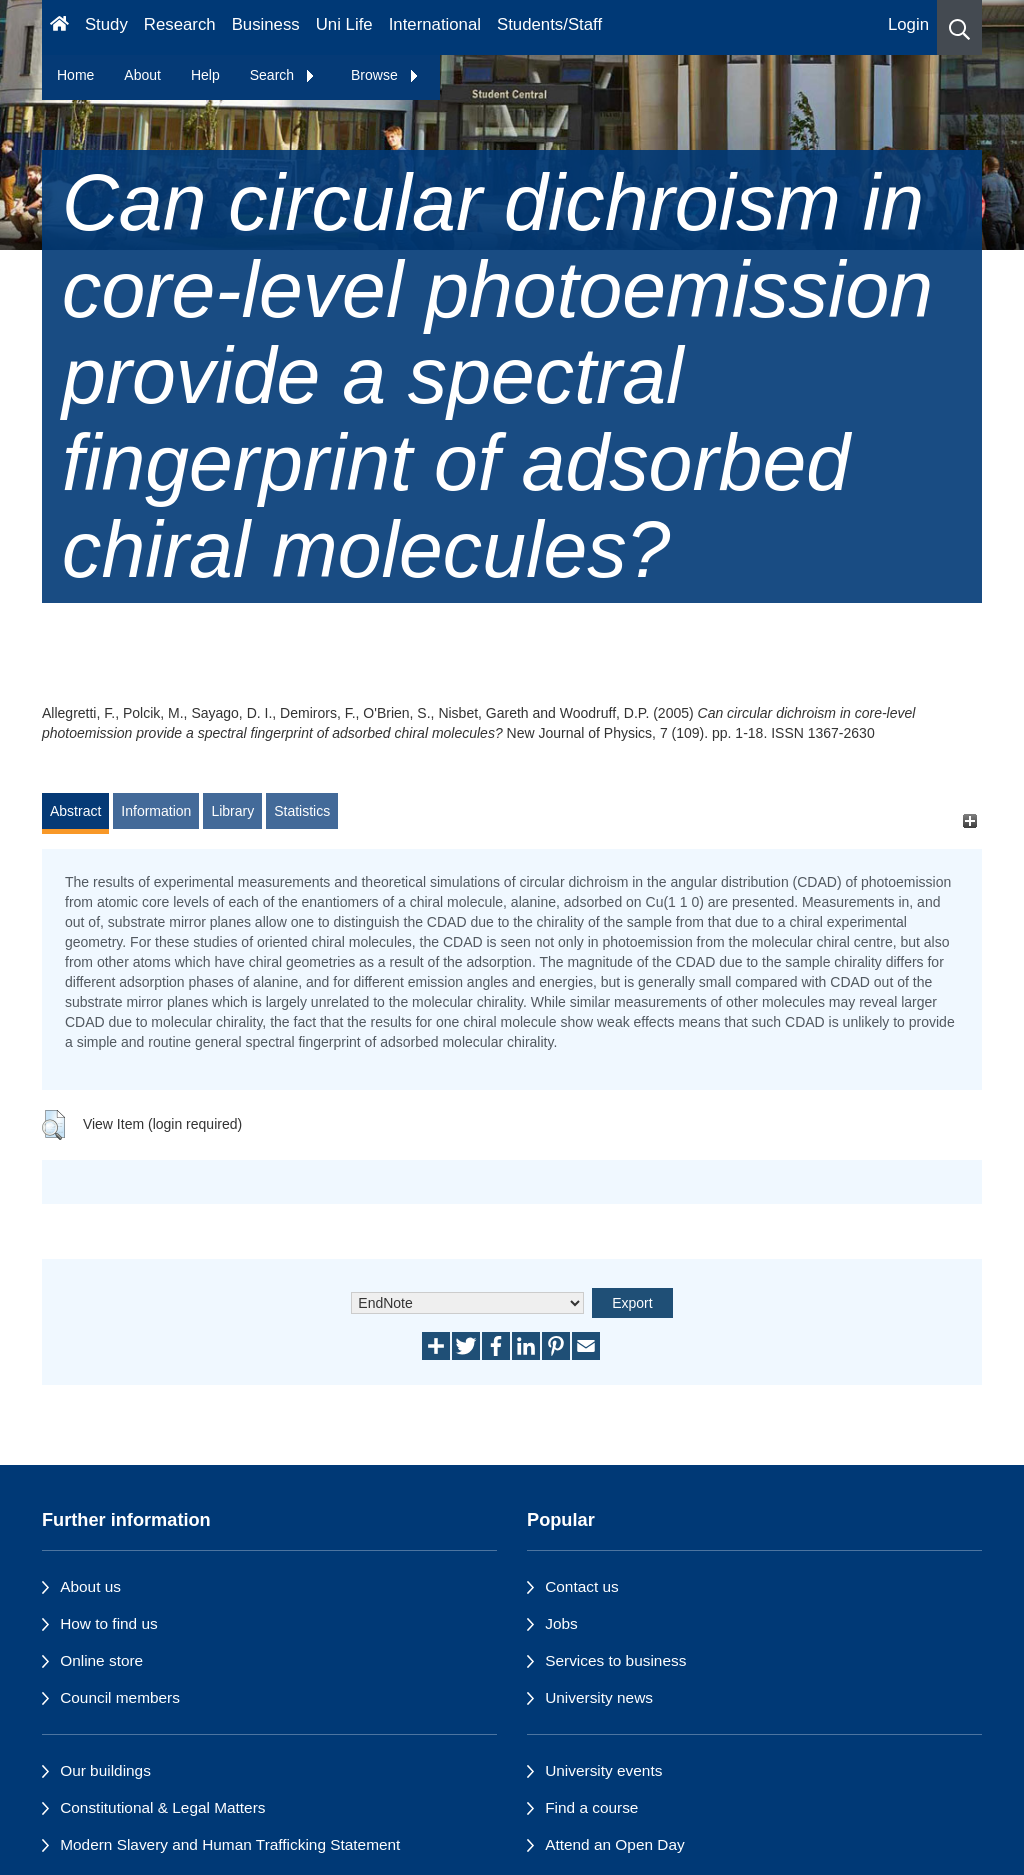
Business (266, 24)
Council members (120, 1697)
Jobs (561, 1623)
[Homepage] (59, 27)
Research (180, 24)
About (142, 75)
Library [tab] (232, 811)
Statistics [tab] (302, 811)
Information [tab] (156, 811)
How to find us (109, 1623)
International (435, 24)
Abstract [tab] (75, 811)
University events (603, 1770)
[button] (959, 27)
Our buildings (105, 1770)
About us (90, 1586)
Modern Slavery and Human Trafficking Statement (230, 1844)
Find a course (591, 1807)
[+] (969, 820)
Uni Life (344, 24)
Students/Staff (549, 24)
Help (205, 75)
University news (599, 1697)
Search (283, 75)
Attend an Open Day (614, 1844)
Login (908, 24)
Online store (101, 1660)
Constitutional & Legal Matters (162, 1807)
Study (106, 24)
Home (75, 75)
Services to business (615, 1660)
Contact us (582, 1586)
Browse (385, 75)
